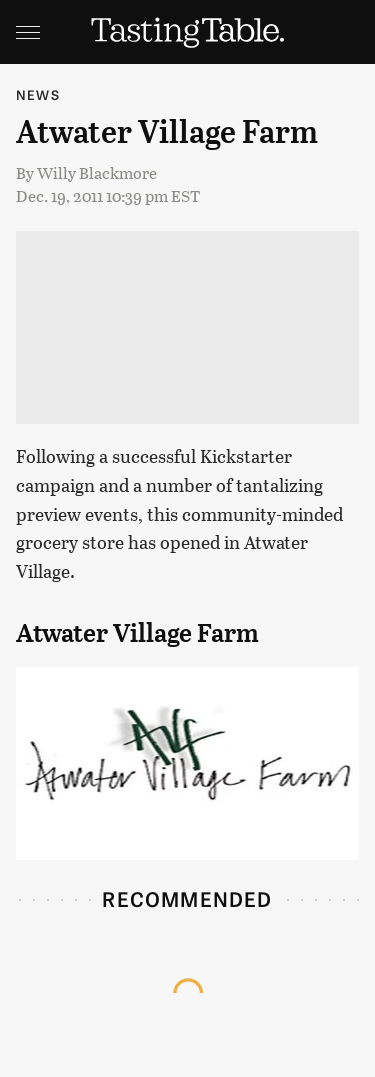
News (38, 94)
